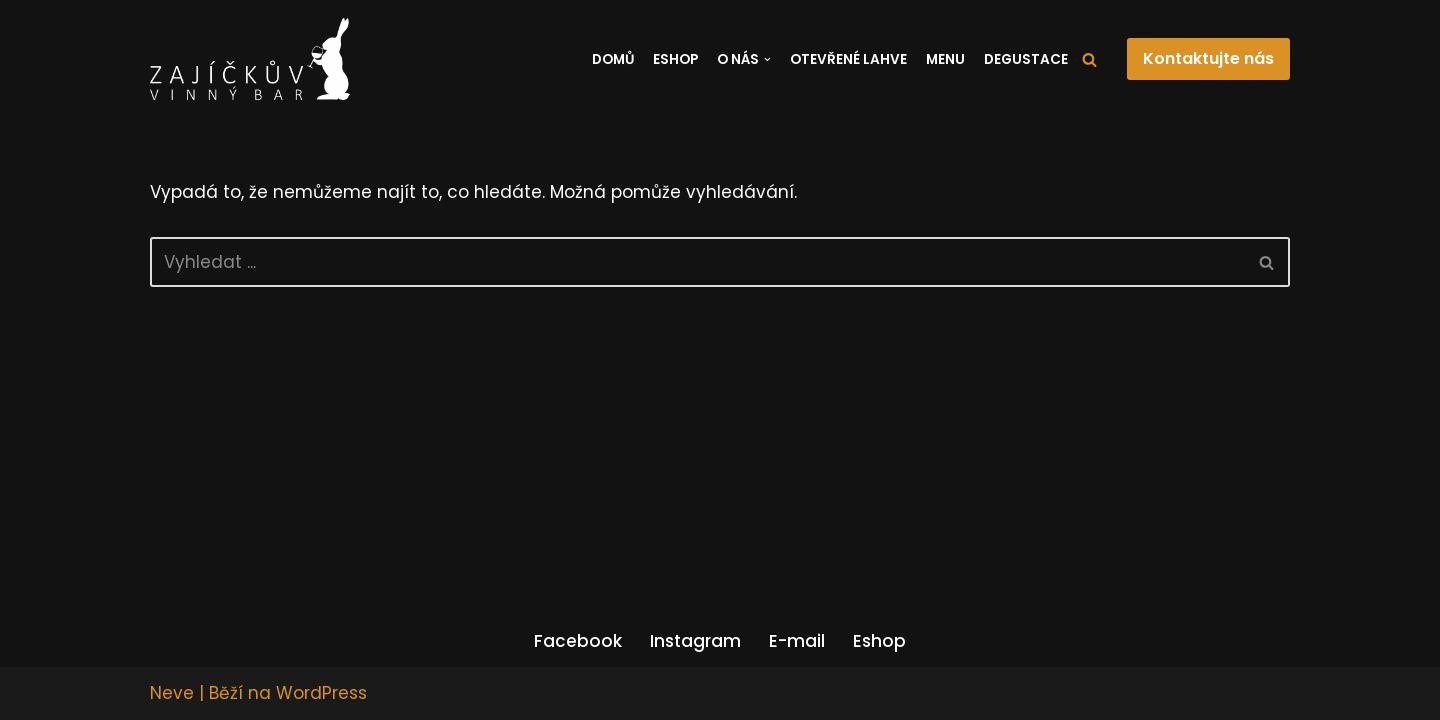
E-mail (797, 641)
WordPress (321, 693)
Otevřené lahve (848, 59)
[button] (767, 59)
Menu (945, 59)
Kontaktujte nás (1208, 58)
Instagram (695, 641)
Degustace (1026, 59)
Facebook (578, 641)
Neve (172, 693)
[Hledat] (1089, 59)
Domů (613, 59)
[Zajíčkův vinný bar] (250, 59)
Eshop (675, 59)
